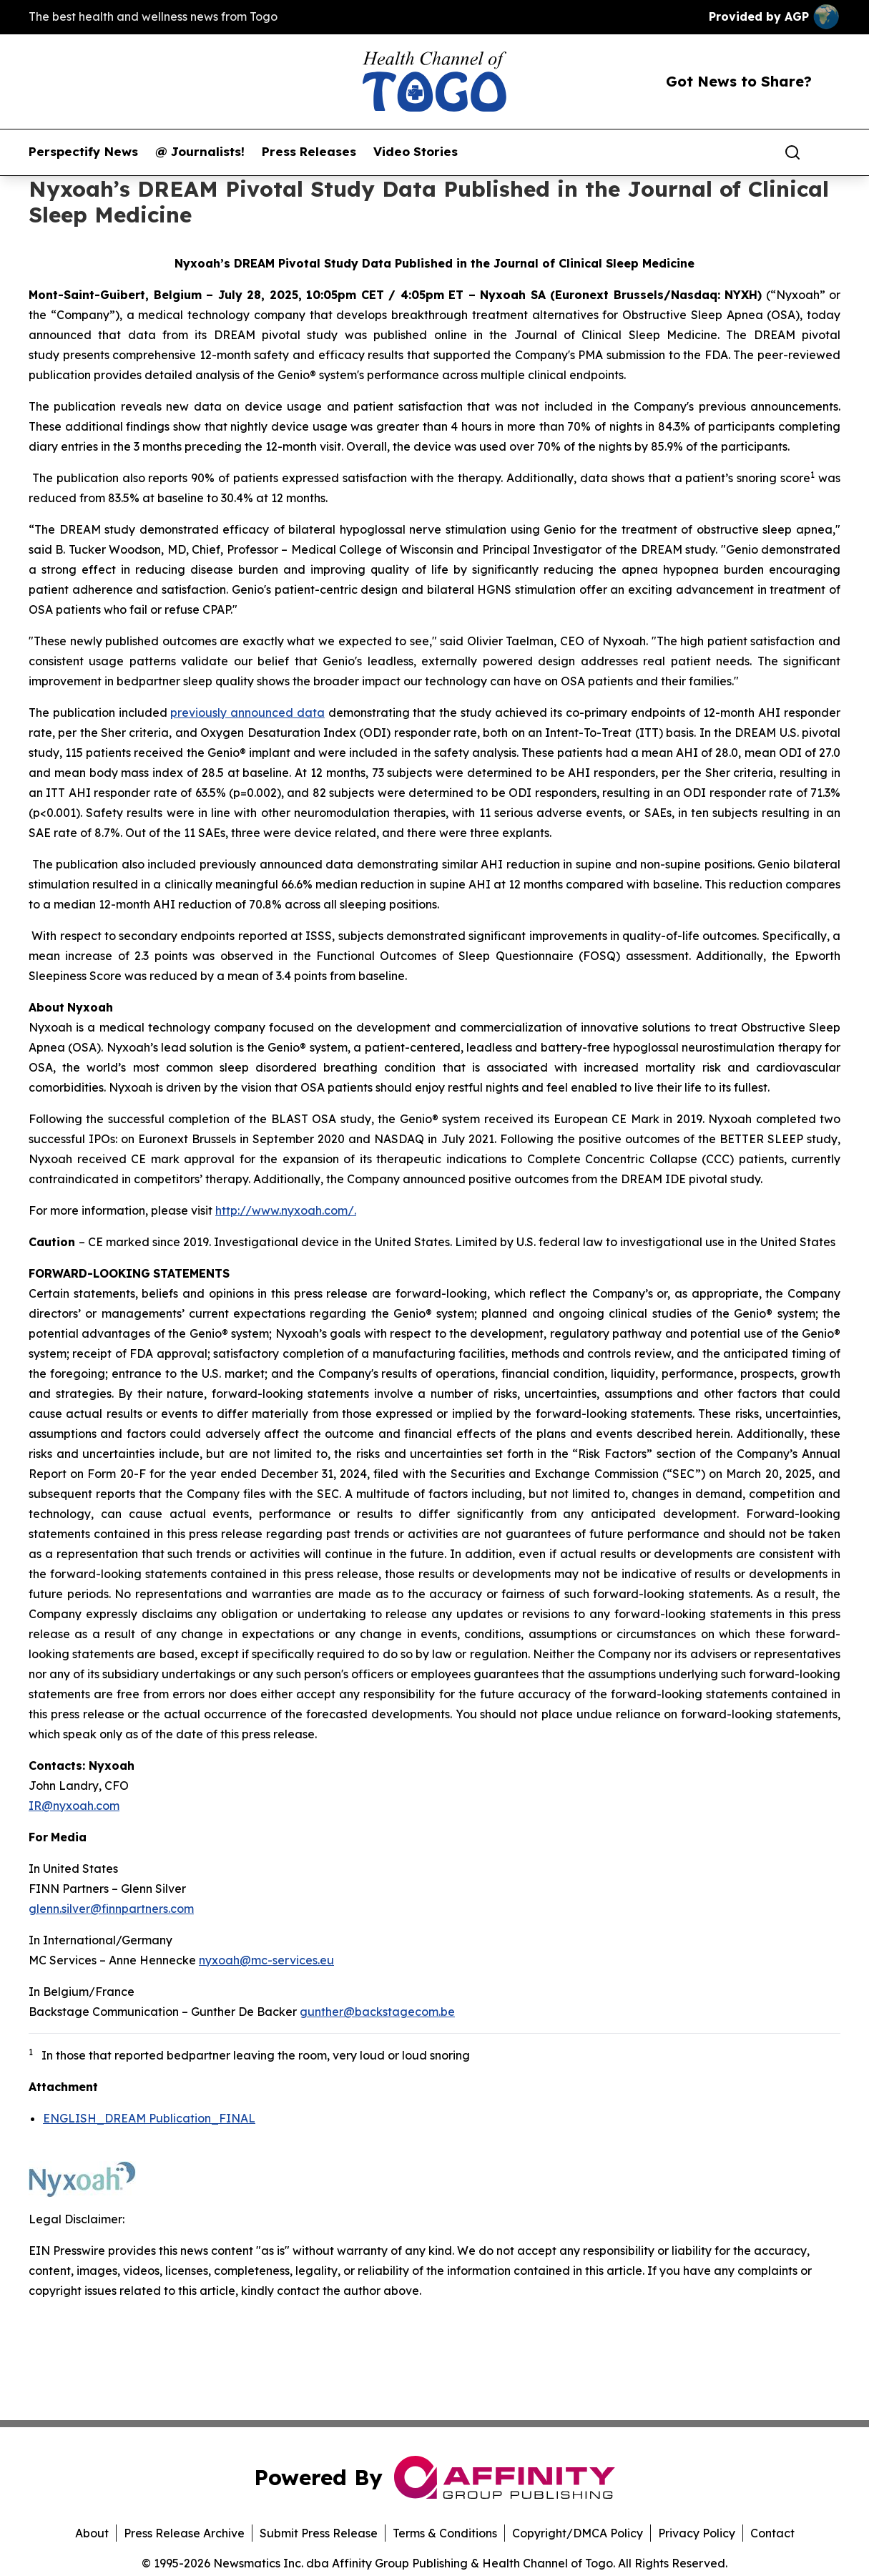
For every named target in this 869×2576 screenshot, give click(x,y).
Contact (772, 2533)
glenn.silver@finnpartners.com (111, 1908)
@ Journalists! (200, 152)
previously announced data (247, 712)
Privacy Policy (696, 2533)
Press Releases (309, 152)
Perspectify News (83, 152)
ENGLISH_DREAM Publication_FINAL (149, 2118)
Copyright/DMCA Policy (577, 2533)
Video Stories (415, 152)
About (92, 2533)
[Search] (792, 152)
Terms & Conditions (445, 2533)
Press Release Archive (184, 2533)
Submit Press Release (319, 2533)
